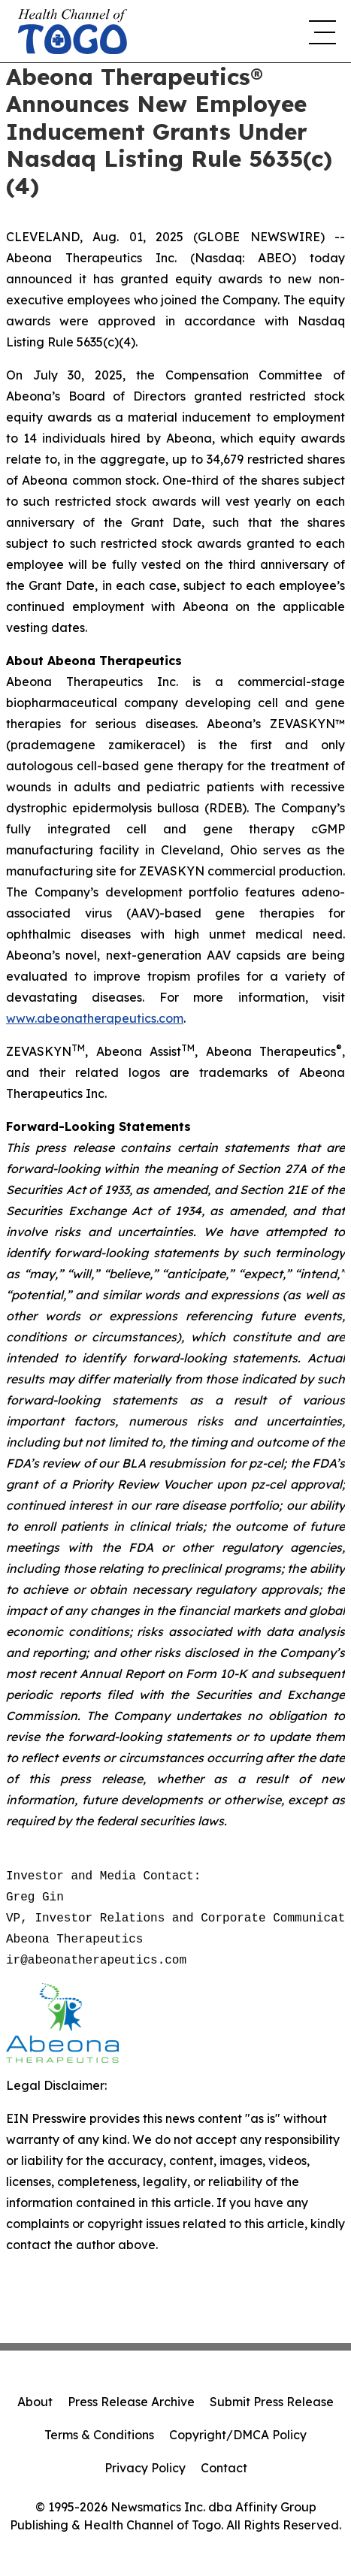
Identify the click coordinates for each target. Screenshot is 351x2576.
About (35, 2401)
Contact (224, 2467)
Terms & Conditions (99, 2434)
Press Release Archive (131, 2401)
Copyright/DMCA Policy (238, 2434)
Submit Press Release (272, 2401)
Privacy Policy (145, 2467)
